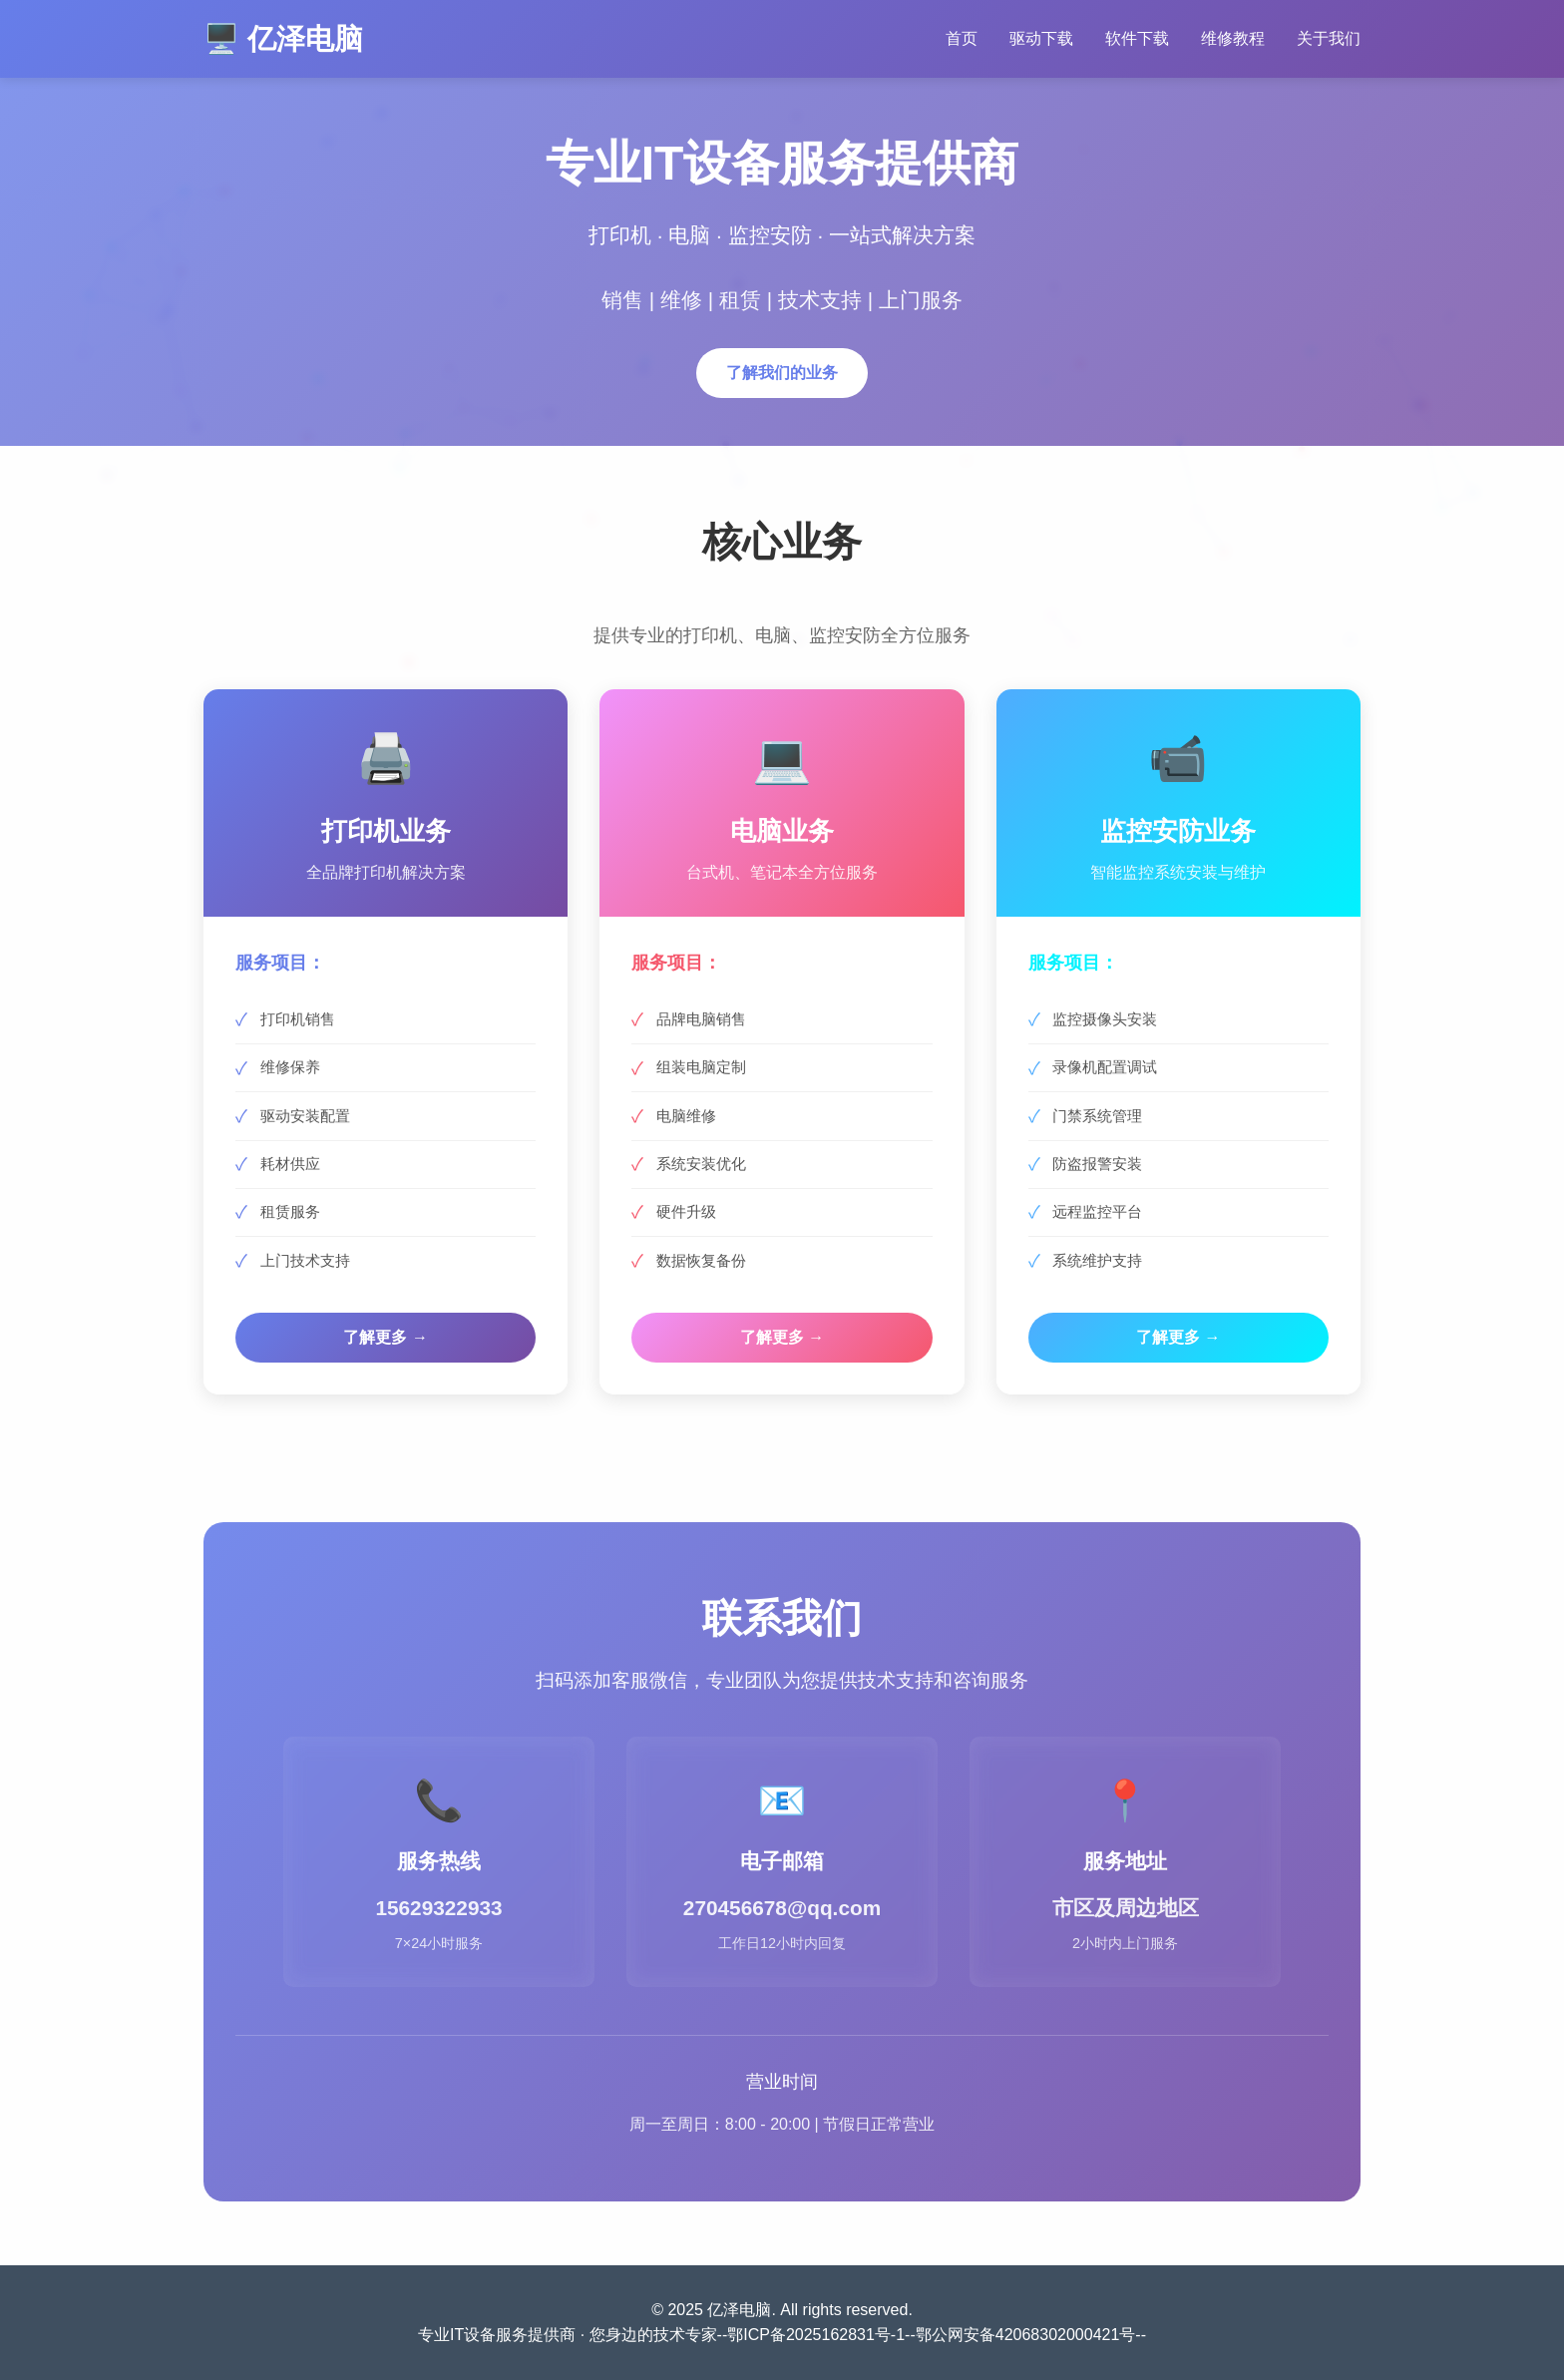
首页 (962, 38)
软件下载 (1137, 38)
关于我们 (1329, 38)
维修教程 (1233, 38)
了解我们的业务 (782, 374)
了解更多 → (385, 1337)
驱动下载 (1041, 38)
